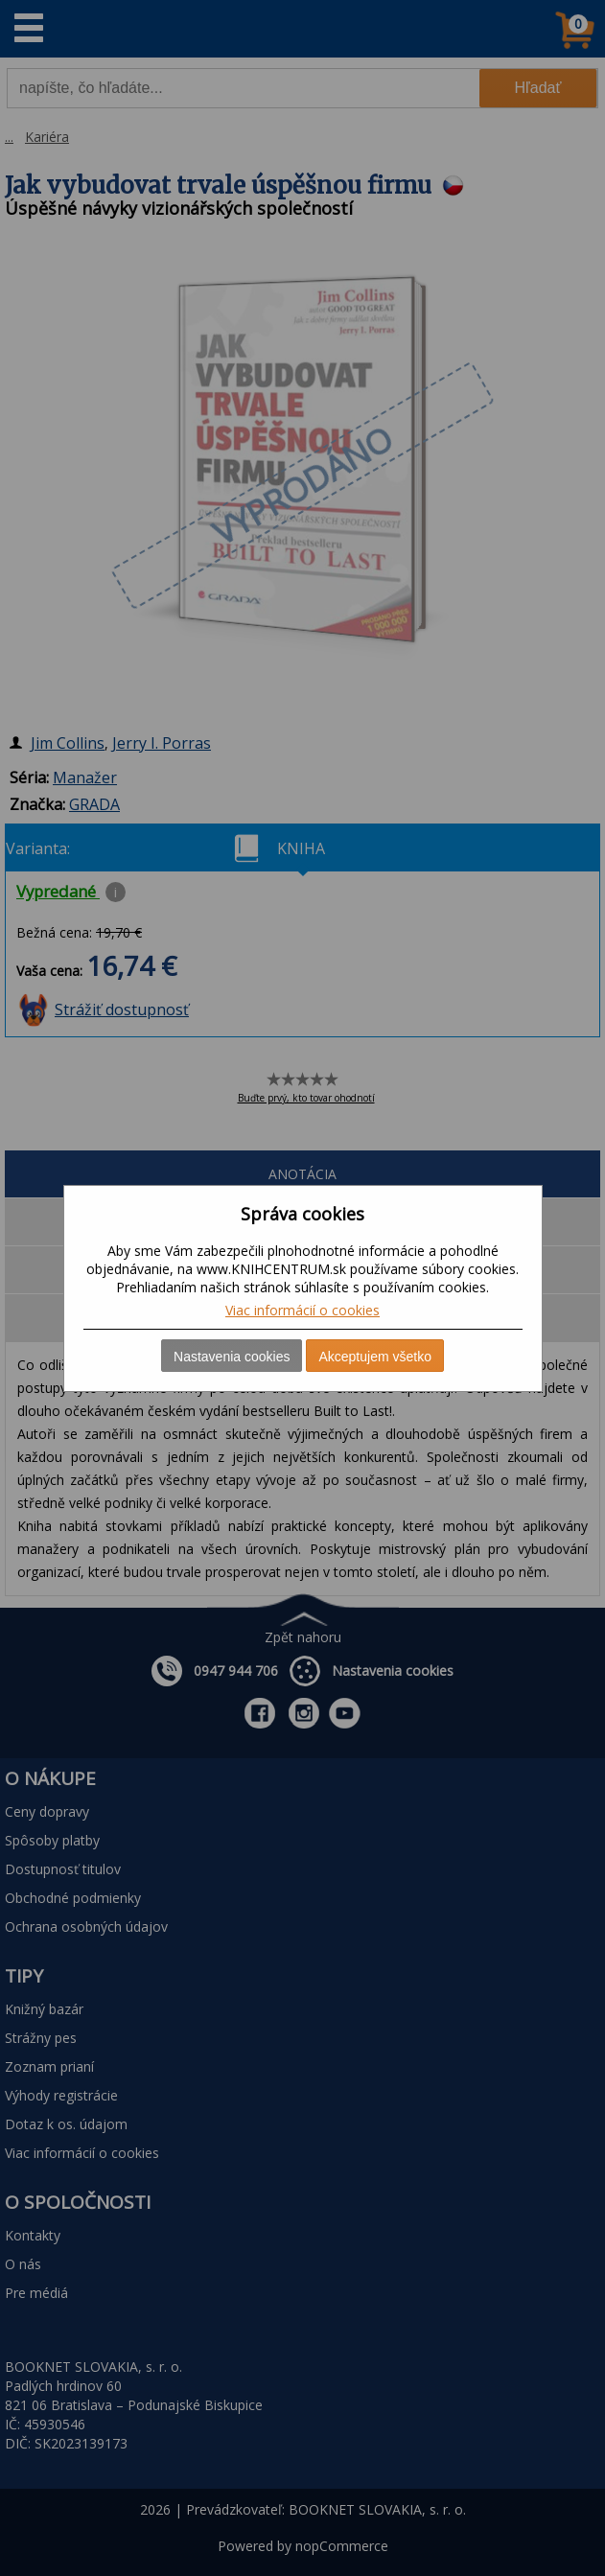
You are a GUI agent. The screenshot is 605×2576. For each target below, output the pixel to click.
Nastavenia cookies (232, 1356)
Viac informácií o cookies (302, 1310)
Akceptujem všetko (374, 1356)
